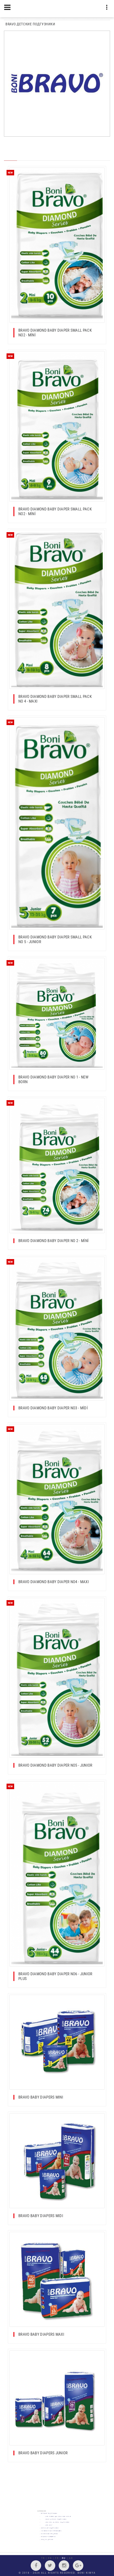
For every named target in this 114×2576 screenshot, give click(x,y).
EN (50, 2558)
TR (43, 2558)
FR (57, 2558)
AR (71, 2558)
